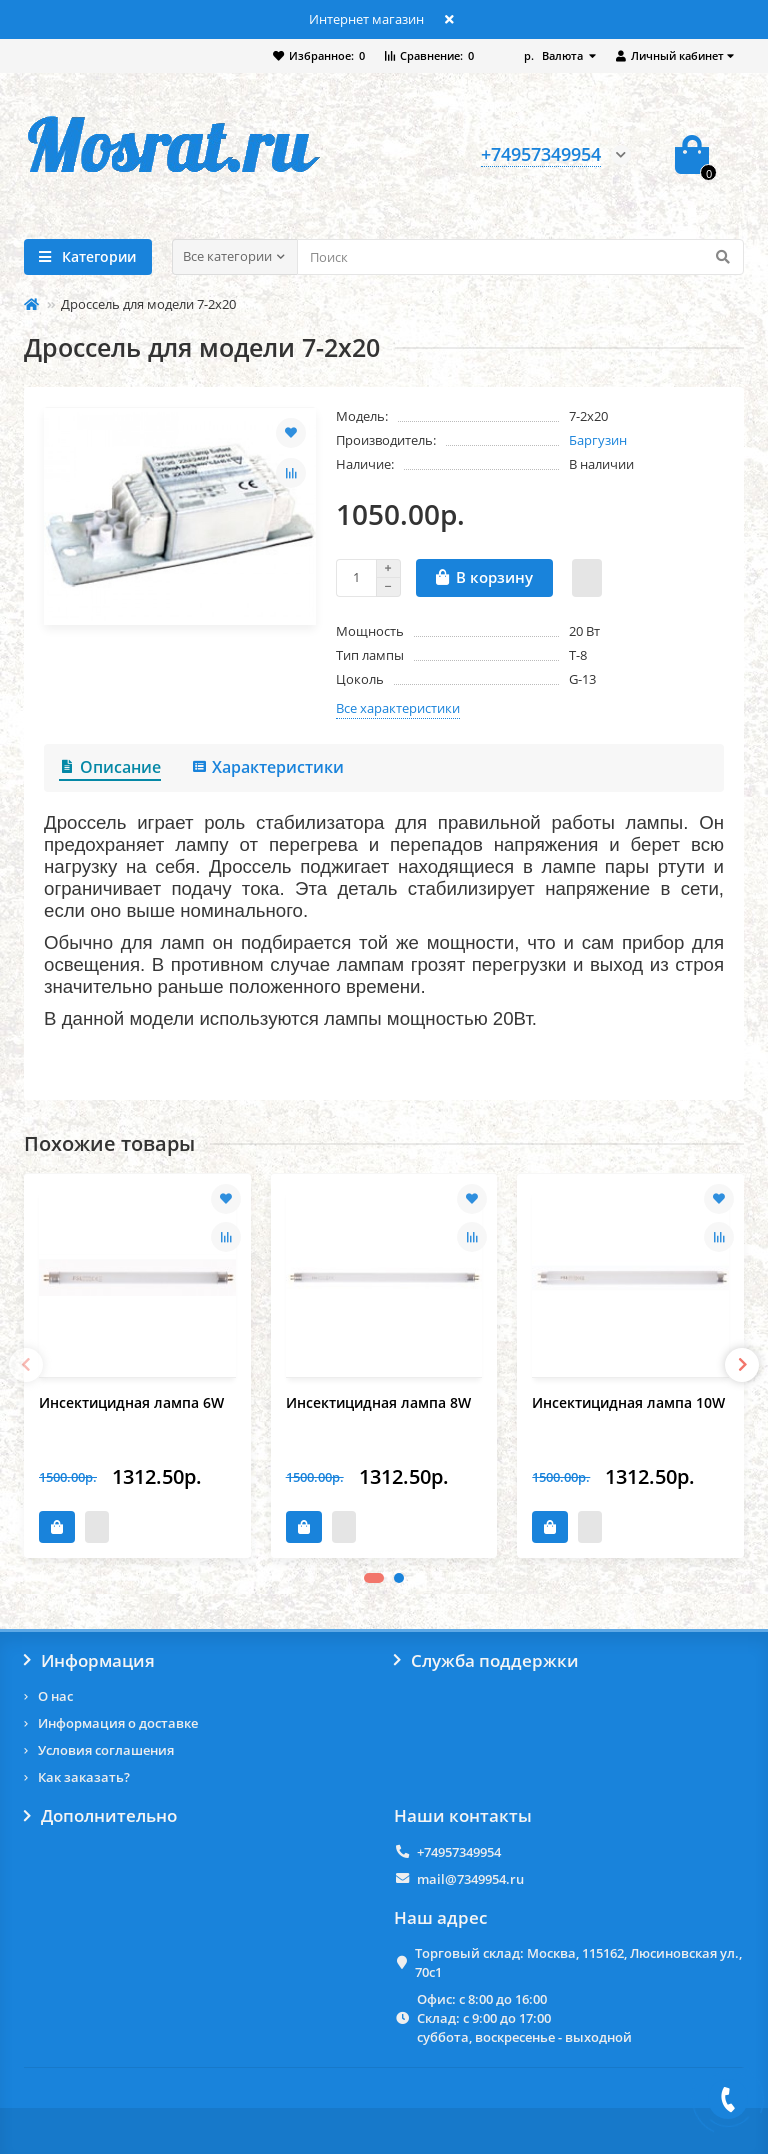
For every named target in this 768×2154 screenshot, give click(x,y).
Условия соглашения (106, 1750)
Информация (89, 1661)
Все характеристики (398, 708)
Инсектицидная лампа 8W (378, 1402)
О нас (55, 1696)
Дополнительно (100, 1816)
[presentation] (26, 1365)
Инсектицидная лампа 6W (131, 1402)
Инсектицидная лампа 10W (628, 1402)
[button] (374, 1578)
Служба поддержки (486, 1661)
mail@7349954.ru (470, 1879)
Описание (110, 767)
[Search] (521, 257)
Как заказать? (84, 1777)
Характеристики (267, 767)
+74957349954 (459, 1852)
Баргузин (598, 440)
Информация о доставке (118, 1723)
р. (555, 55)
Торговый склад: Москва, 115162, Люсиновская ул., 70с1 (578, 1962)
